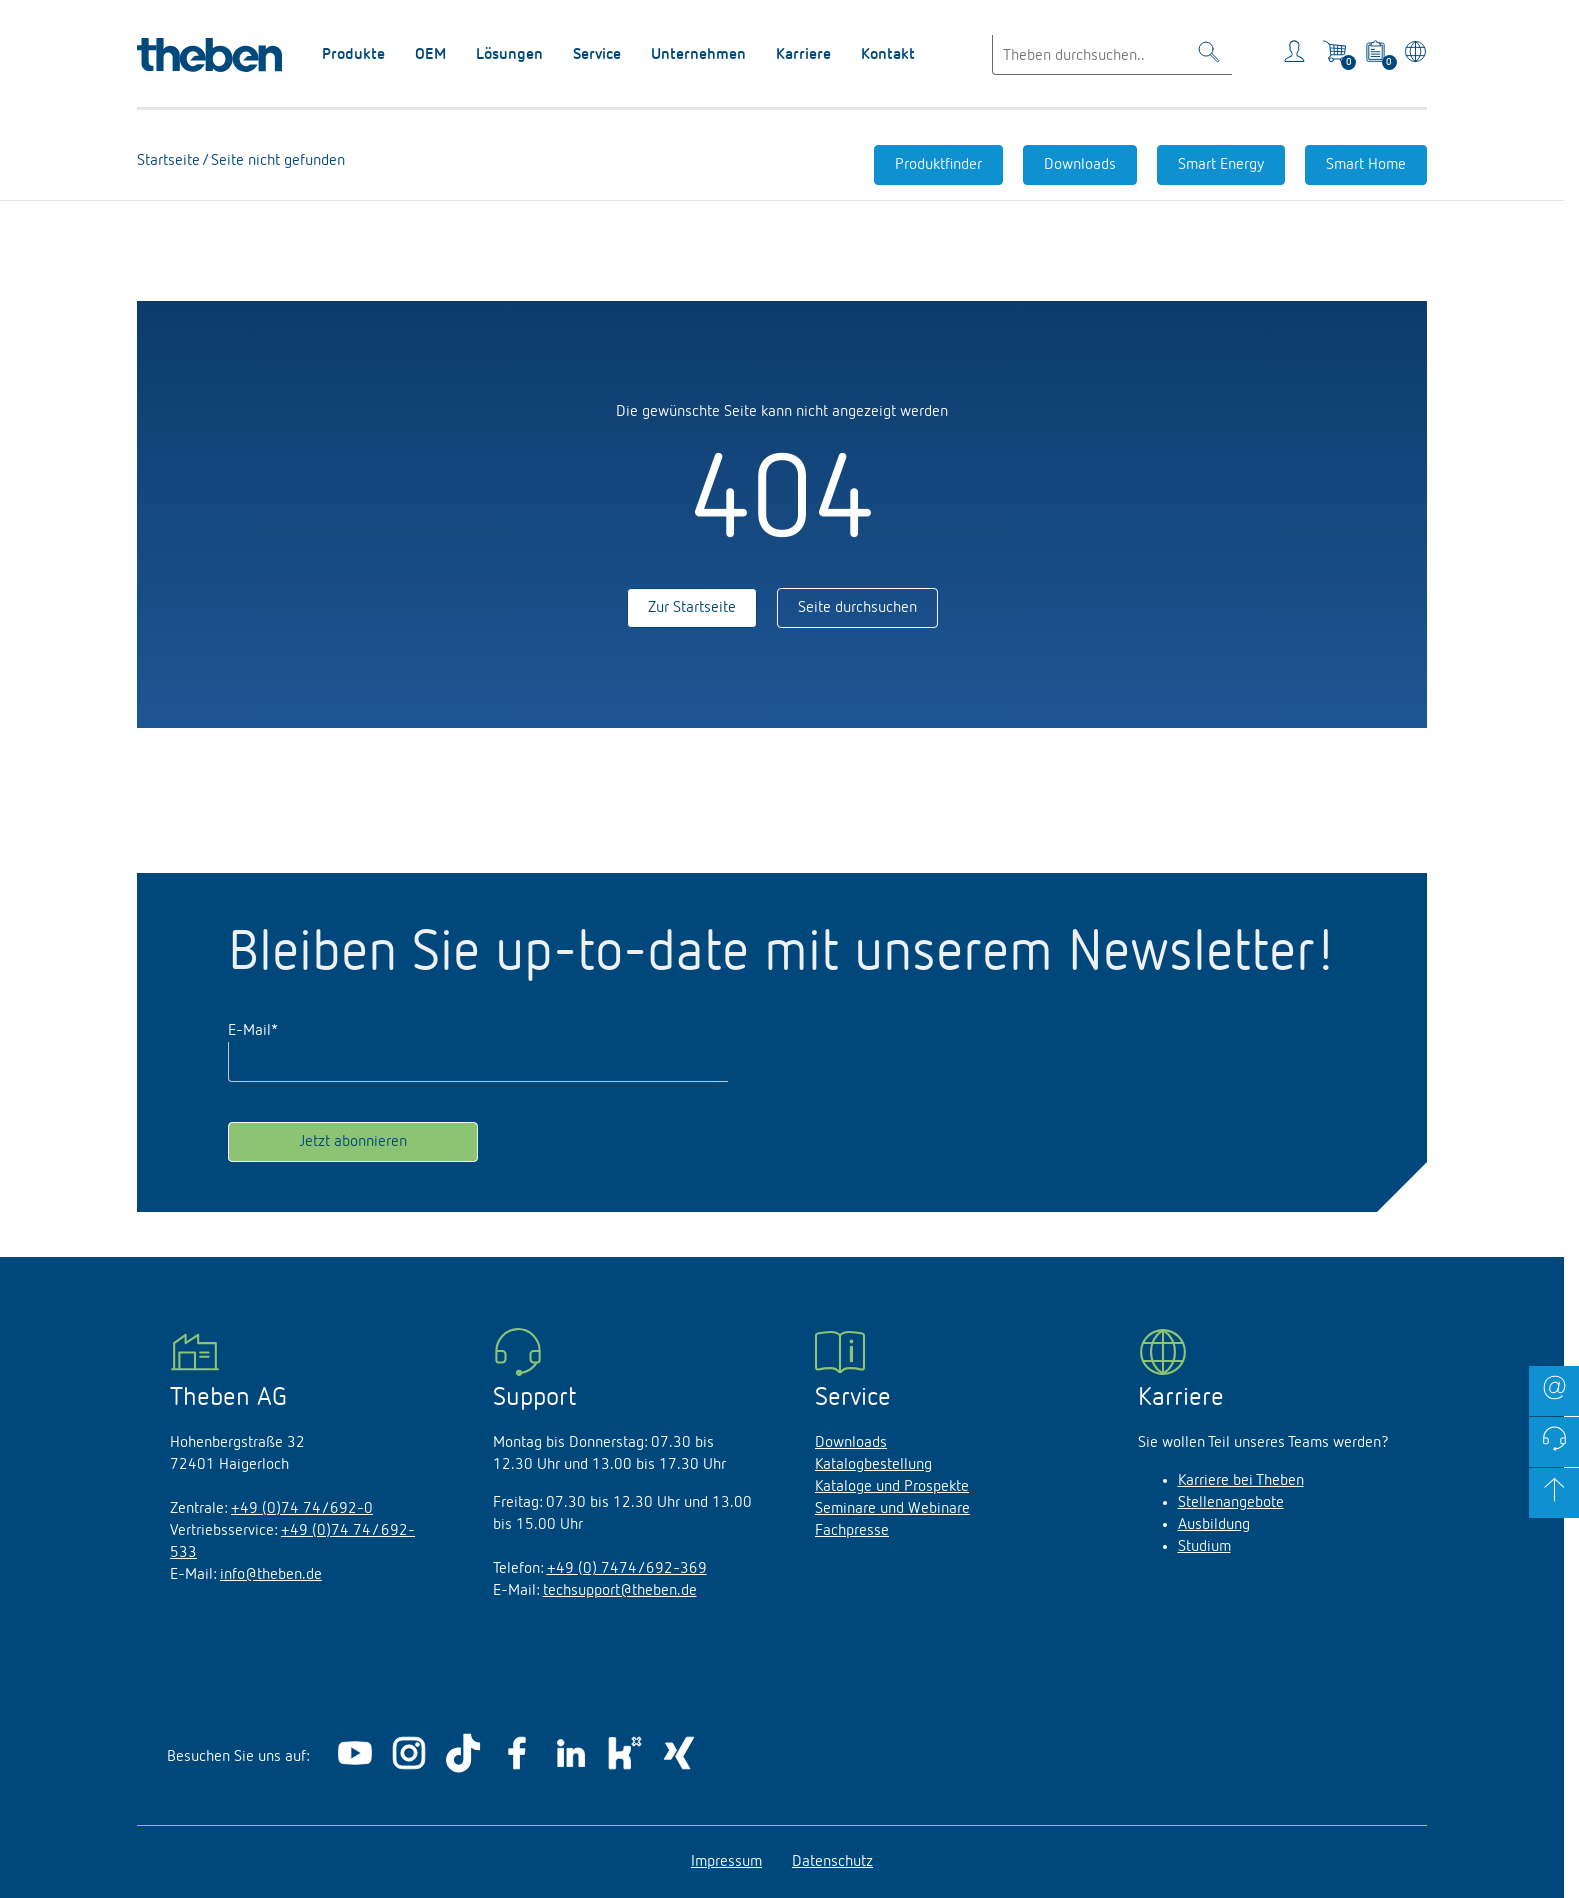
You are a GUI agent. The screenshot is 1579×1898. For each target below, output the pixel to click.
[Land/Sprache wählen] (1412, 55)
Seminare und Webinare (892, 1509)
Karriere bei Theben (1241, 1481)
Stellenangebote (1231, 1503)
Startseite (169, 161)
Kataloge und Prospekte (892, 1487)
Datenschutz (832, 1862)
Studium (1204, 1547)
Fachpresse (852, 1531)
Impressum (726, 1862)
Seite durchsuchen (857, 608)
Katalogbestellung (873, 1465)
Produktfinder (938, 165)
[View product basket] (1376, 55)
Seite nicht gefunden (276, 161)
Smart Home (1366, 165)
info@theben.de (271, 1575)
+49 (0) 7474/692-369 (627, 1569)
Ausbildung (1214, 1525)
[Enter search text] (1112, 55)
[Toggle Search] (1209, 55)
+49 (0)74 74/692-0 (302, 1509)
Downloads (1080, 165)
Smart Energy (1221, 165)
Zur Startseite (692, 608)
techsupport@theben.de (620, 1591)
